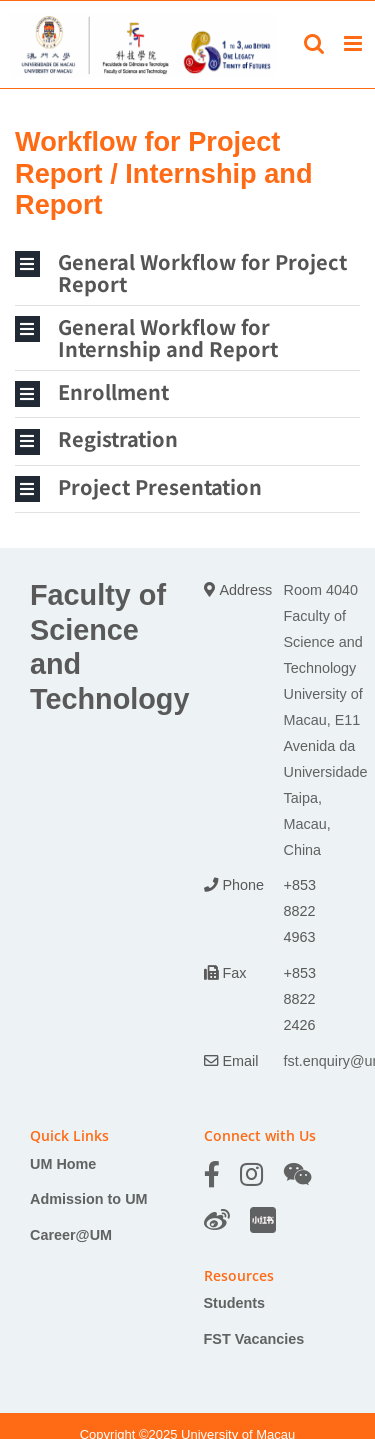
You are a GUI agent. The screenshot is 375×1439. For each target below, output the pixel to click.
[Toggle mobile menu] (354, 43)
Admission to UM (89, 1199)
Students (235, 1303)
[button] (187, 273)
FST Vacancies (254, 1339)
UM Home (63, 1164)
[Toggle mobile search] (314, 43)
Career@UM (71, 1235)
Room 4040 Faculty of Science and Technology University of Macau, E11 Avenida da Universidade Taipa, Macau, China (326, 719)
